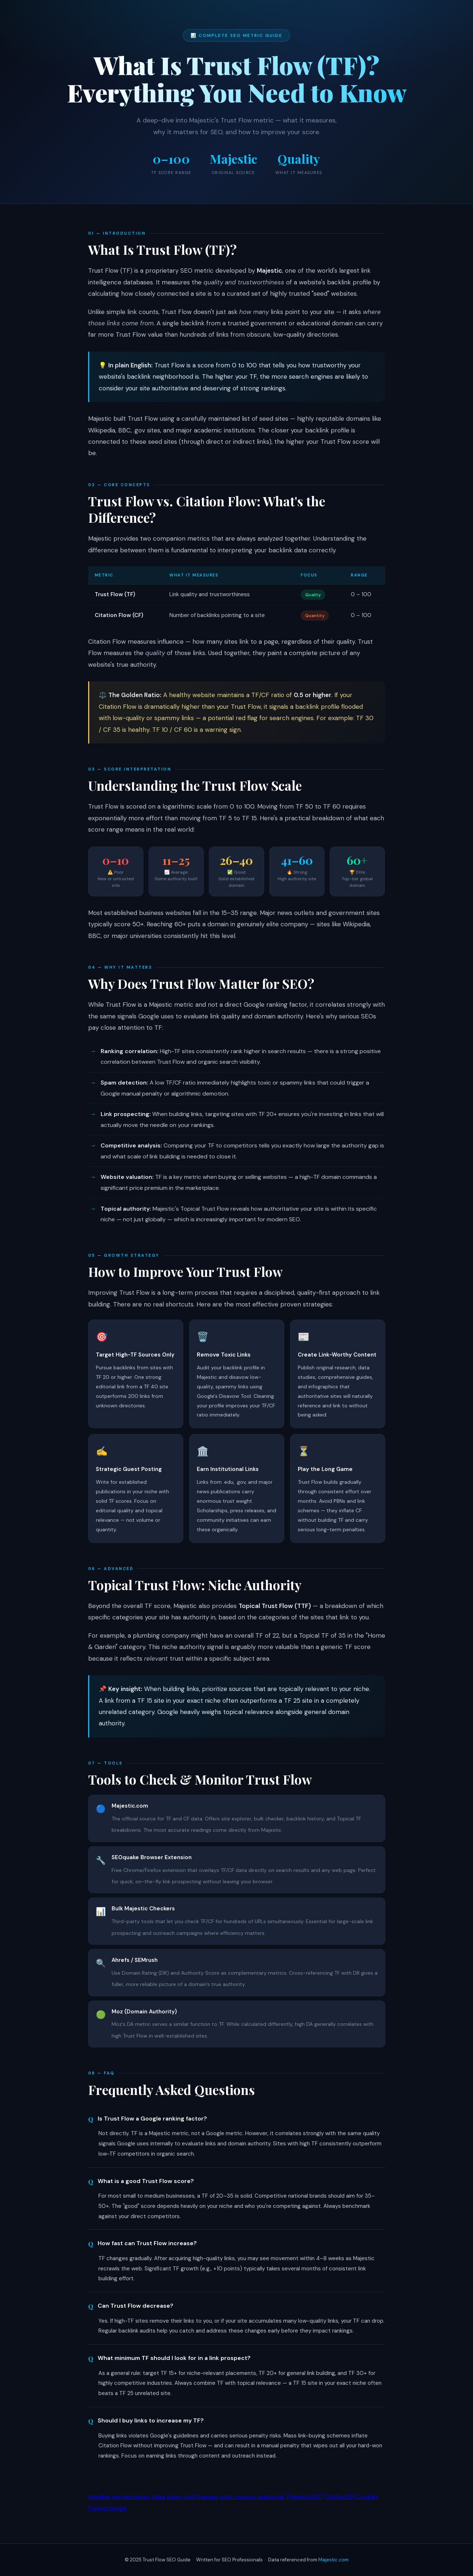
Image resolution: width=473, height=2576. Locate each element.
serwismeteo (131, 2497)
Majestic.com (333, 2560)
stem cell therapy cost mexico (211, 2497)
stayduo (99, 2497)
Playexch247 (304, 2497)
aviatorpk (271, 2497)
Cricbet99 (339, 2497)
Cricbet (367, 2497)
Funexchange (107, 2508)
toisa (158, 2497)
